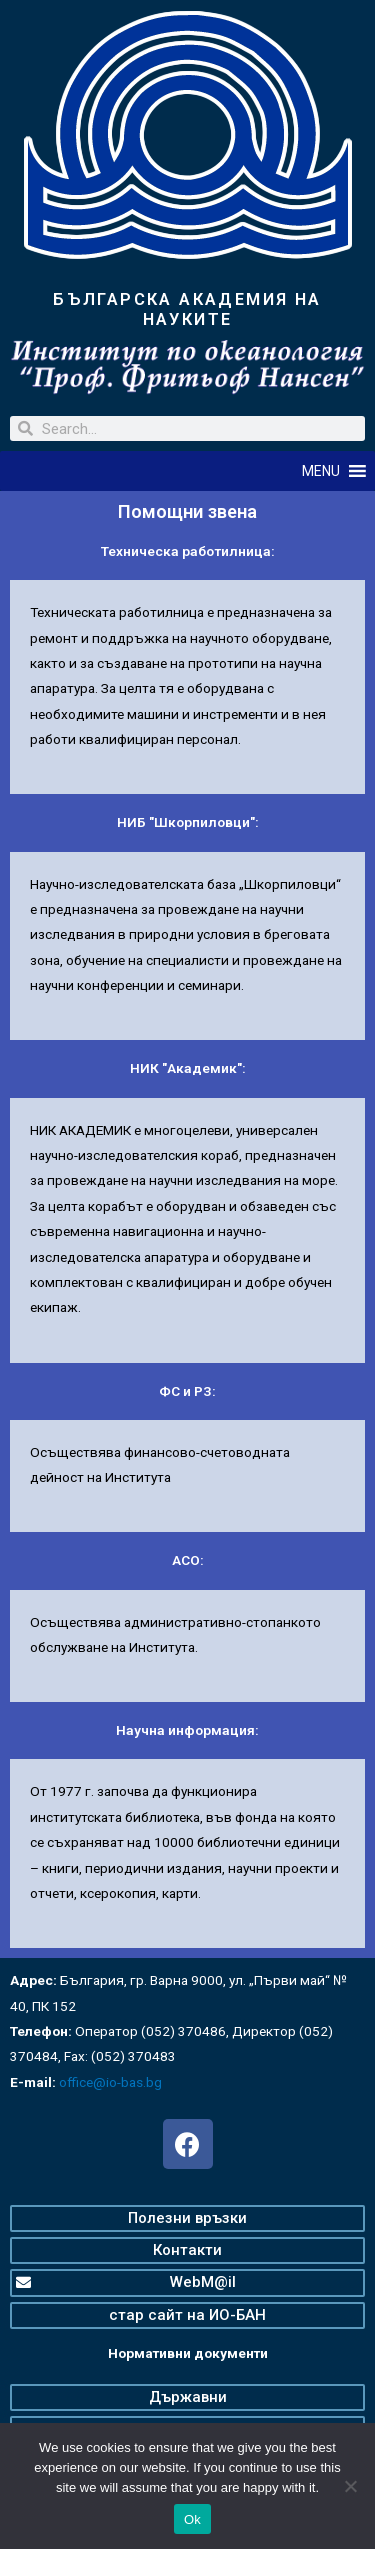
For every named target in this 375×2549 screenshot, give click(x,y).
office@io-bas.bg (110, 2082)
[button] (321, 471)
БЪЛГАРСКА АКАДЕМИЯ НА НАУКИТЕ (187, 309)
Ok (192, 2519)
